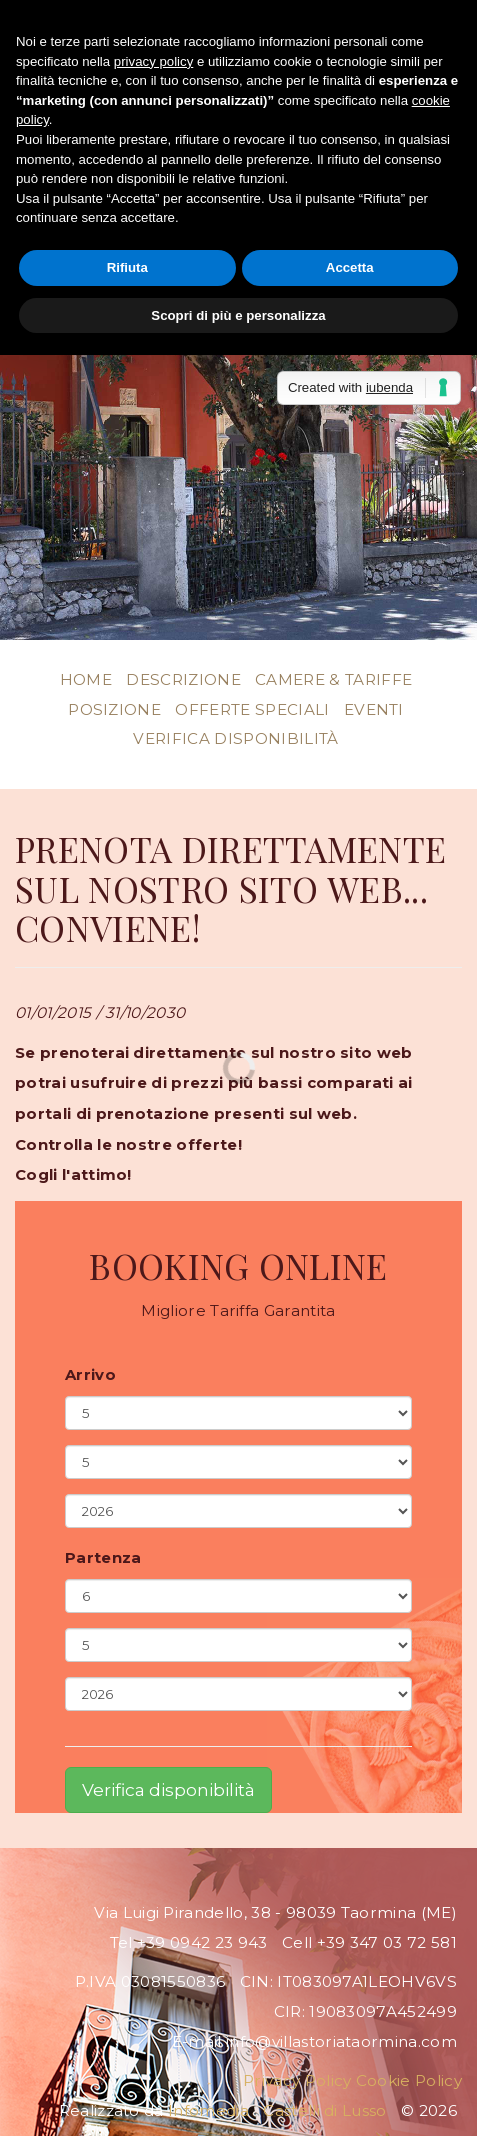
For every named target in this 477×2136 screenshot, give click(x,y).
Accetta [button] (350, 267)
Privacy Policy (297, 2080)
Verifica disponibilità (235, 738)
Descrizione (183, 679)
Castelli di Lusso (324, 2110)
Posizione (114, 709)
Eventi (374, 709)
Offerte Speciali (252, 709)
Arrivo (90, 1375)
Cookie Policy (409, 2080)
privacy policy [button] (153, 61)
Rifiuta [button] (127, 267)
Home (86, 679)
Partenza (103, 1558)
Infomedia (208, 2110)
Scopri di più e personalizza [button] (238, 315)
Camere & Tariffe (333, 679)
